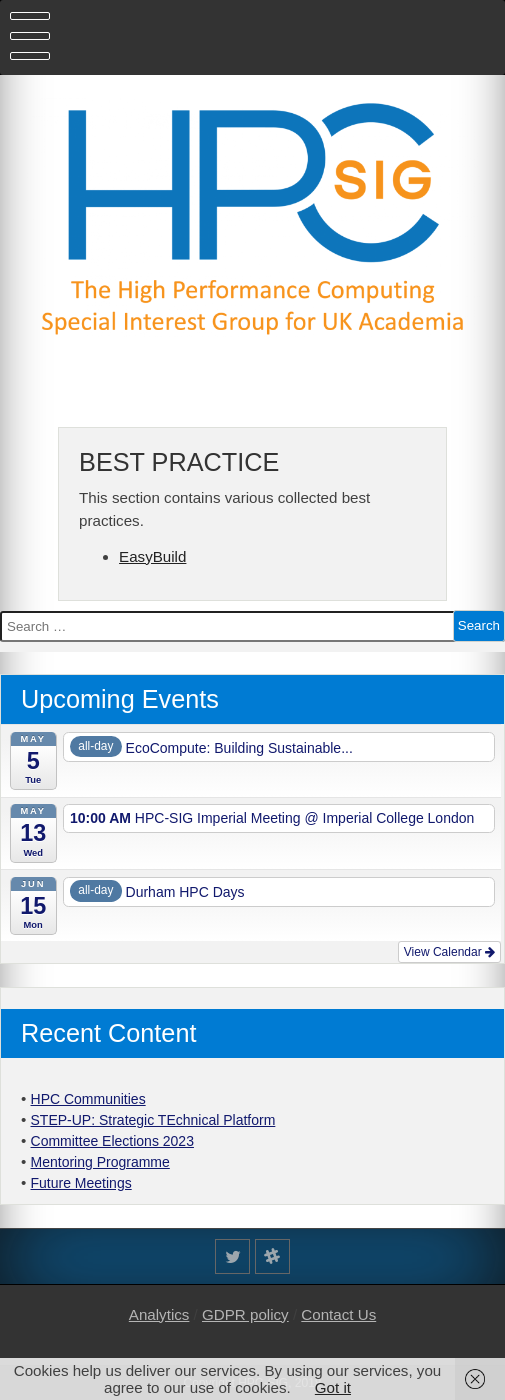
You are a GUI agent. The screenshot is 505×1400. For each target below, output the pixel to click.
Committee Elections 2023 (112, 1141)
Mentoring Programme (100, 1162)
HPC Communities (88, 1099)
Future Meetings (81, 1183)
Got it (333, 1387)
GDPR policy (245, 1314)
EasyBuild (152, 556)
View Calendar (449, 952)
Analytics (159, 1314)
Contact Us (338, 1314)
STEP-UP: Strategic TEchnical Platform (153, 1120)
